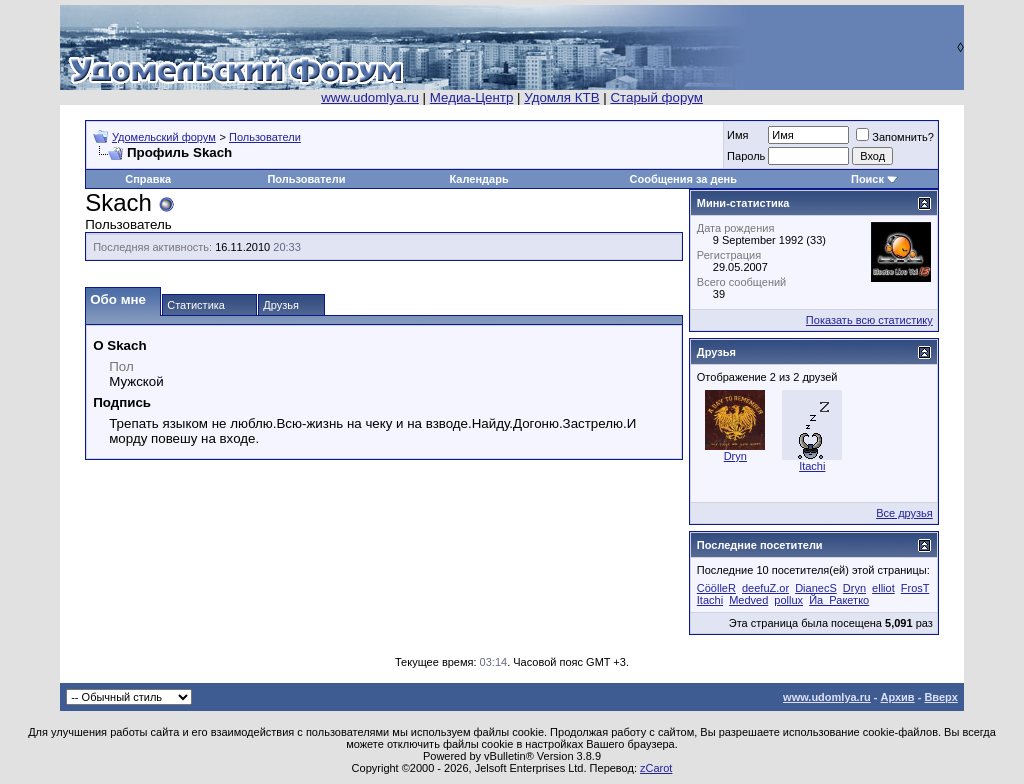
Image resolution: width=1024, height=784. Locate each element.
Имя (737, 135)
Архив (897, 697)
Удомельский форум (164, 137)
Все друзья (904, 513)
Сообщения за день (683, 179)
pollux (788, 600)
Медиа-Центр (472, 97)
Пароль (746, 156)
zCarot (656, 768)
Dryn (735, 456)
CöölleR (716, 588)
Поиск (867, 179)
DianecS (816, 588)
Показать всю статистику (869, 320)
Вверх (940, 697)
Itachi (812, 466)
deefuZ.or (765, 588)
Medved (748, 600)
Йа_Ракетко (839, 600)
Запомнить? (895, 137)
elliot (883, 588)
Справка (148, 179)
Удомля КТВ (561, 97)
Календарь (479, 179)
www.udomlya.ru (370, 97)
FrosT (915, 588)
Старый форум (656, 97)
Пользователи (265, 137)
